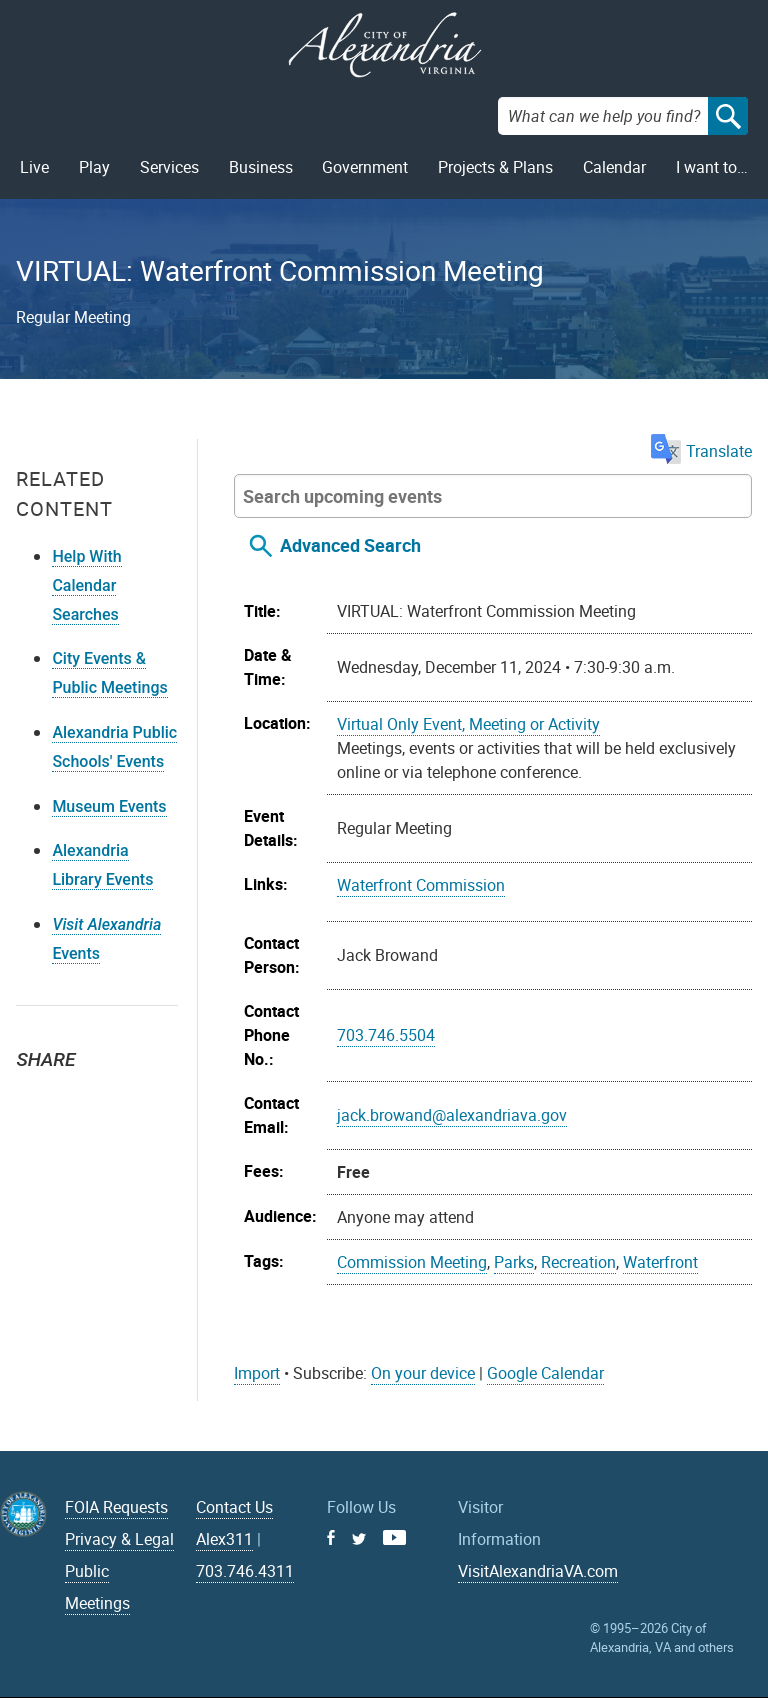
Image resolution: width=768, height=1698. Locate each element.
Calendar (614, 167)
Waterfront (660, 1262)
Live (34, 167)
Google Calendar (545, 1373)
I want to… (712, 167)
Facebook (82, 1095)
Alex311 (224, 1539)
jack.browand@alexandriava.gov (452, 1115)
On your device (423, 1373)
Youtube (394, 1537)
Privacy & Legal (119, 1539)
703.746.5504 (386, 1035)
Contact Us (234, 1507)
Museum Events (109, 806)
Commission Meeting (412, 1262)
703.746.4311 (245, 1571)
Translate (701, 451)
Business (261, 167)
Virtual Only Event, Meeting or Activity (468, 724)
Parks (514, 1262)
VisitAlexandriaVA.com (538, 1571)
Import (257, 1373)
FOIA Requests (116, 1507)
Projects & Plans (495, 167)
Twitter (38, 1095)
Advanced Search (350, 545)
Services (169, 167)
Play (94, 167)
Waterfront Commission (421, 885)
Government (365, 167)
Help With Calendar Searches (86, 585)
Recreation (578, 1262)
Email (126, 1095)
